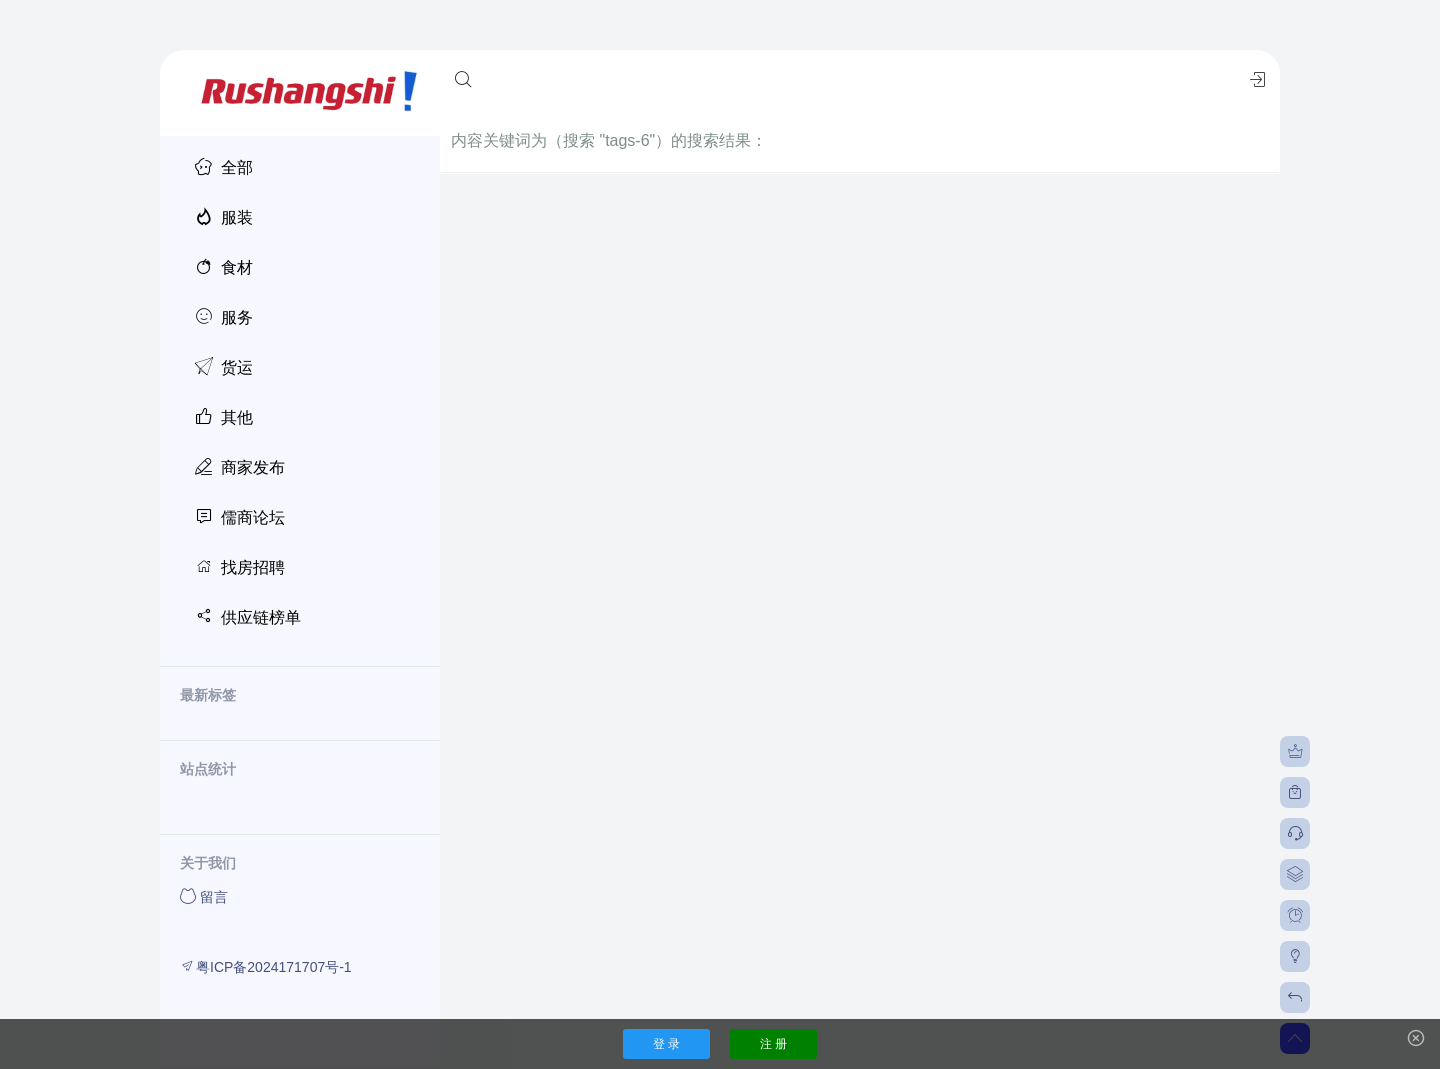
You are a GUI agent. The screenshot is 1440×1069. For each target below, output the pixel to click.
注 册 (773, 1044)
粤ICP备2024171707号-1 (266, 966)
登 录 (666, 1044)
